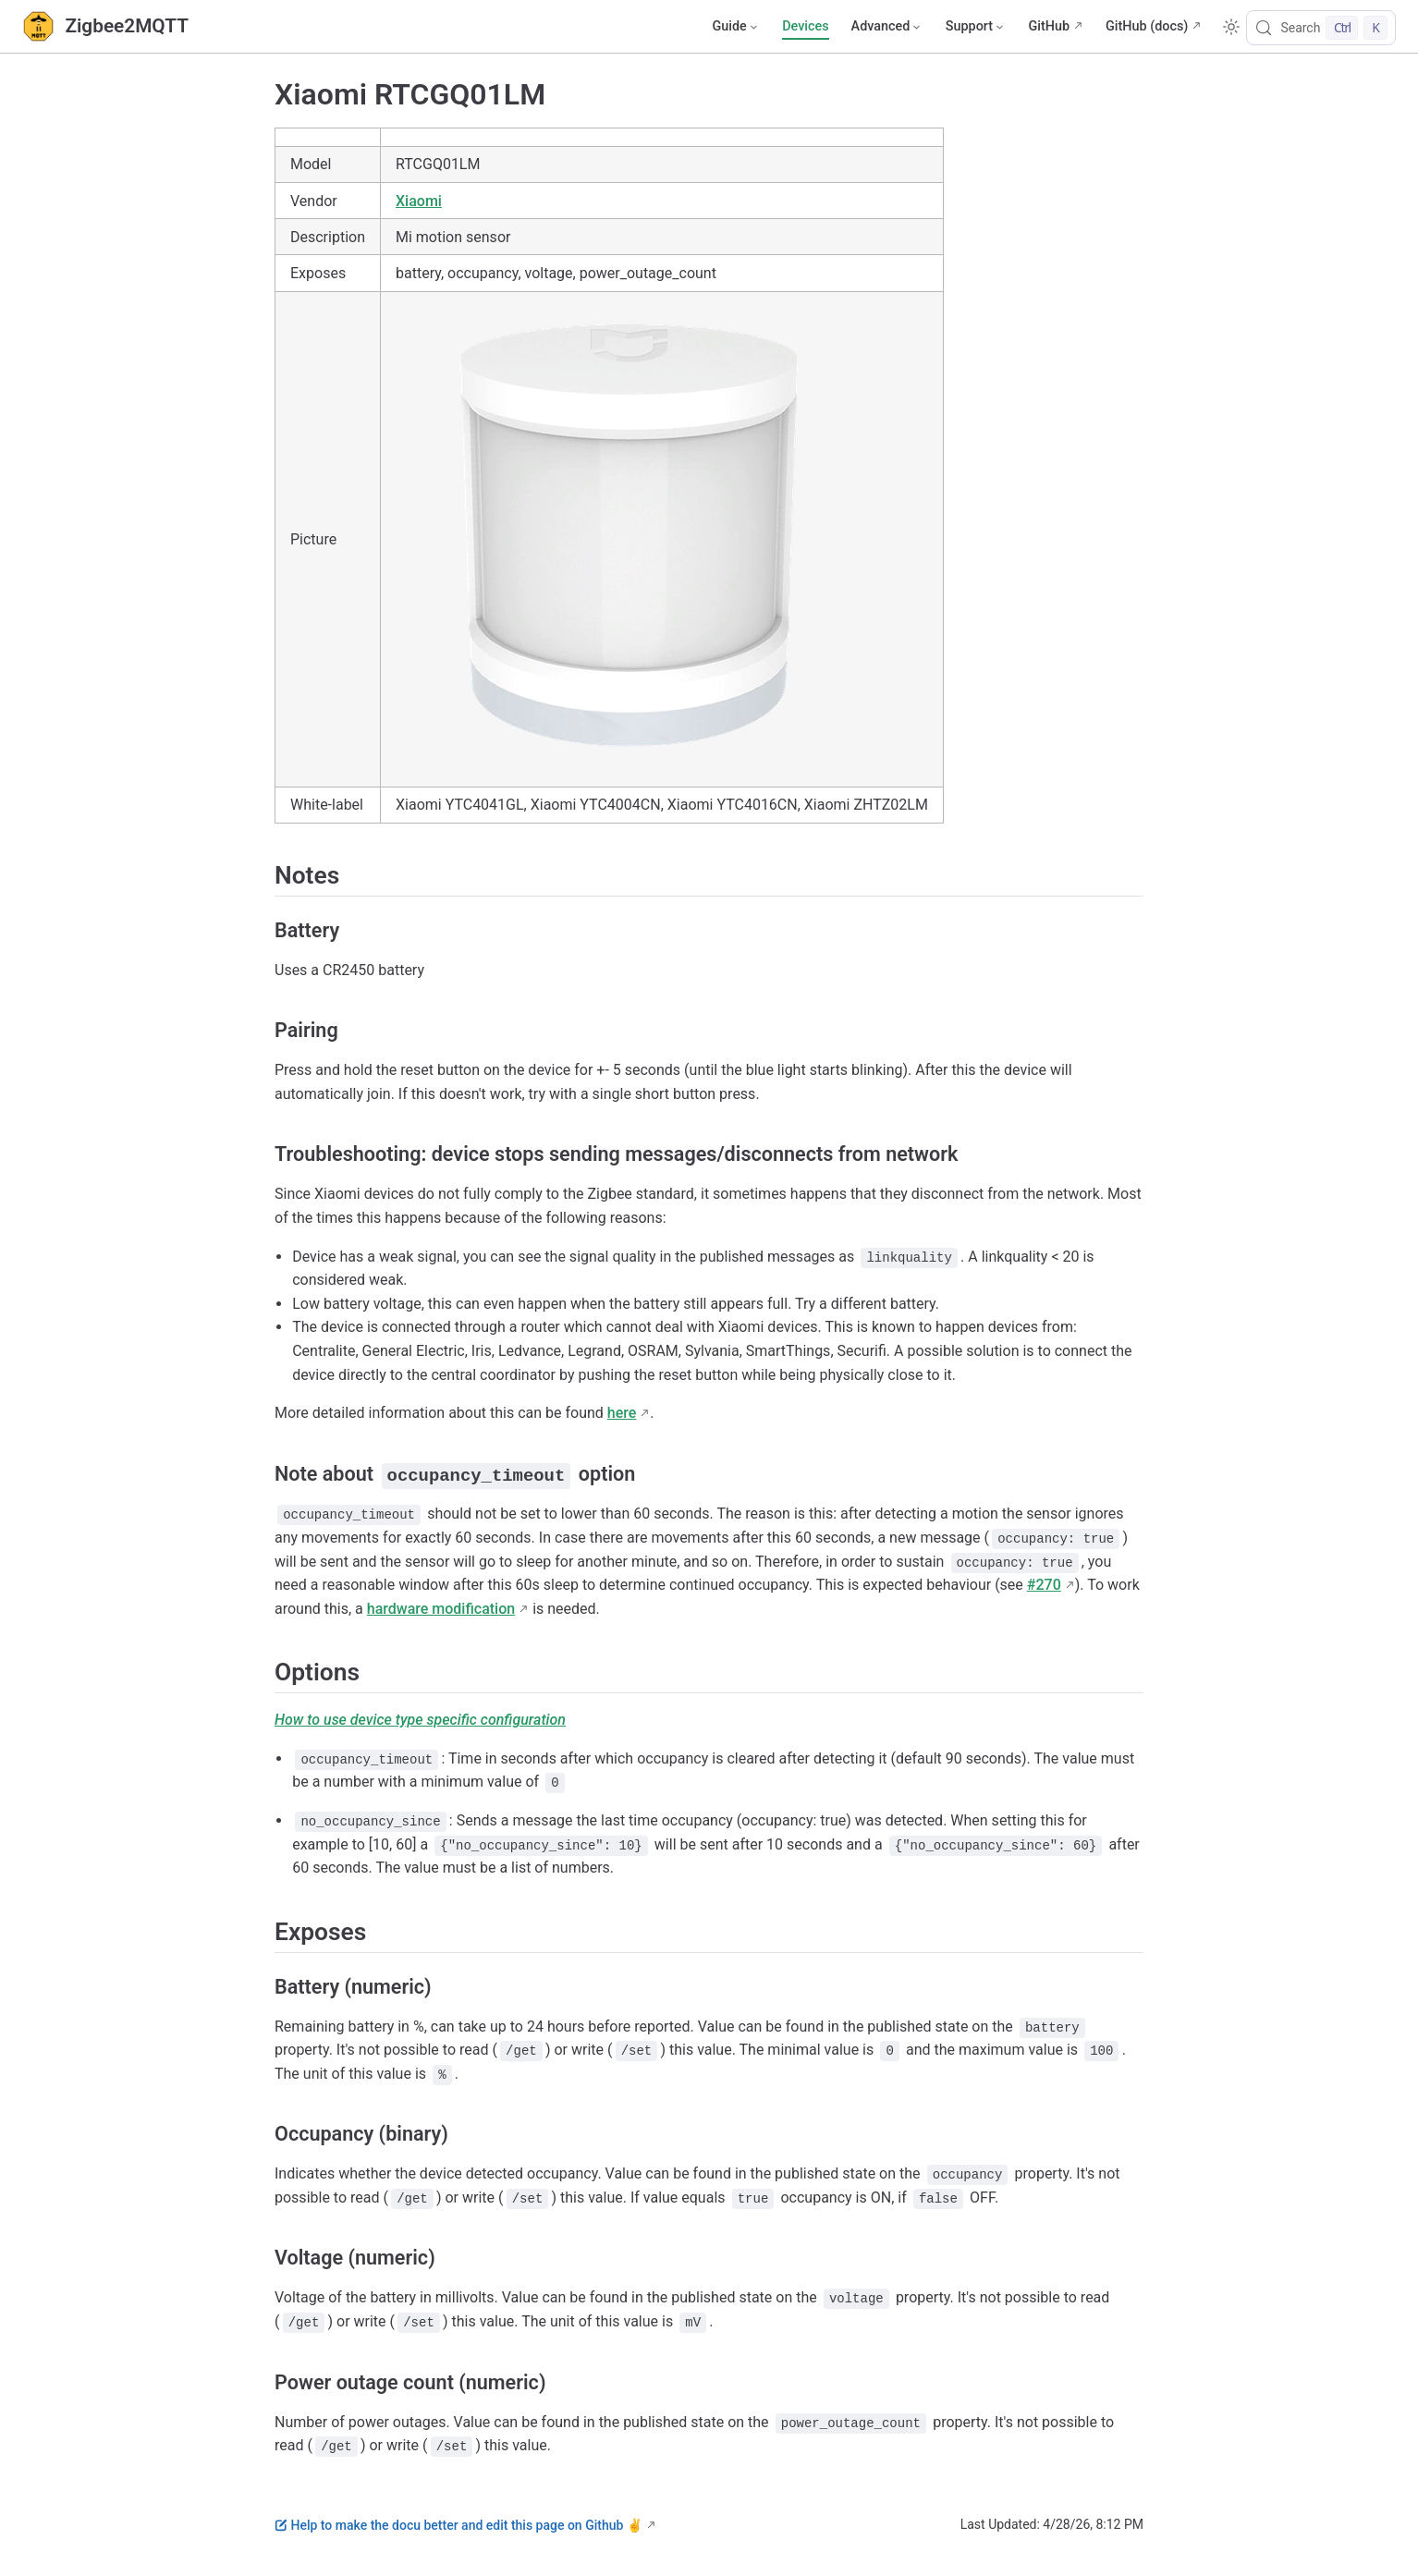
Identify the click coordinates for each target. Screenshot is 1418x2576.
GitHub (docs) (1147, 26)
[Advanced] (887, 27)
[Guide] (736, 27)
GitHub (1049, 26)
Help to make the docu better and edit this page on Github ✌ (458, 2524)
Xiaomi (419, 201)
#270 (1044, 1584)
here (622, 1413)
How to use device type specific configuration (420, 1719)
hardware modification (441, 1608)
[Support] (976, 27)
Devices (805, 26)
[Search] (1321, 27)
